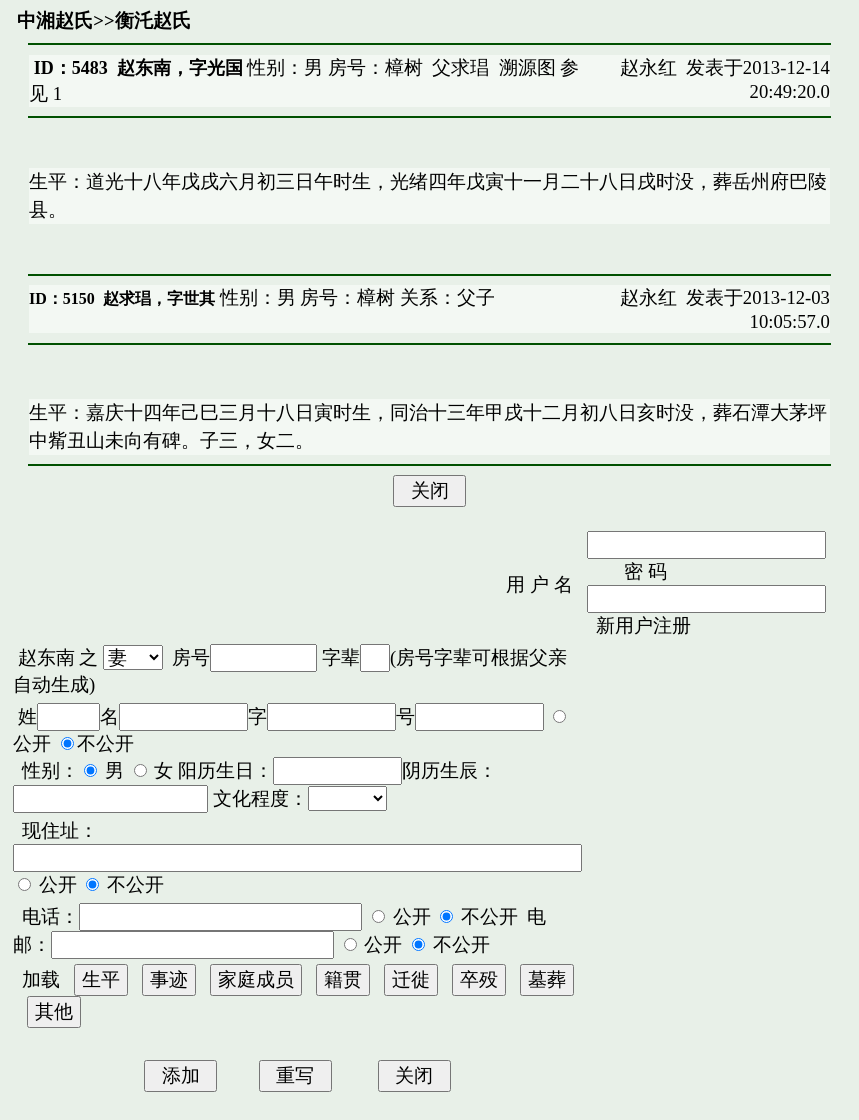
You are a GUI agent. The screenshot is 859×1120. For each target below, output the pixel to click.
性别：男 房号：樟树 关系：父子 (355, 297)
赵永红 (648, 67)
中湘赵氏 (55, 20)
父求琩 (460, 67)
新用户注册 (643, 625)
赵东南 (46, 657)
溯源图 (527, 67)
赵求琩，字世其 (159, 298)
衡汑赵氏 (153, 20)
